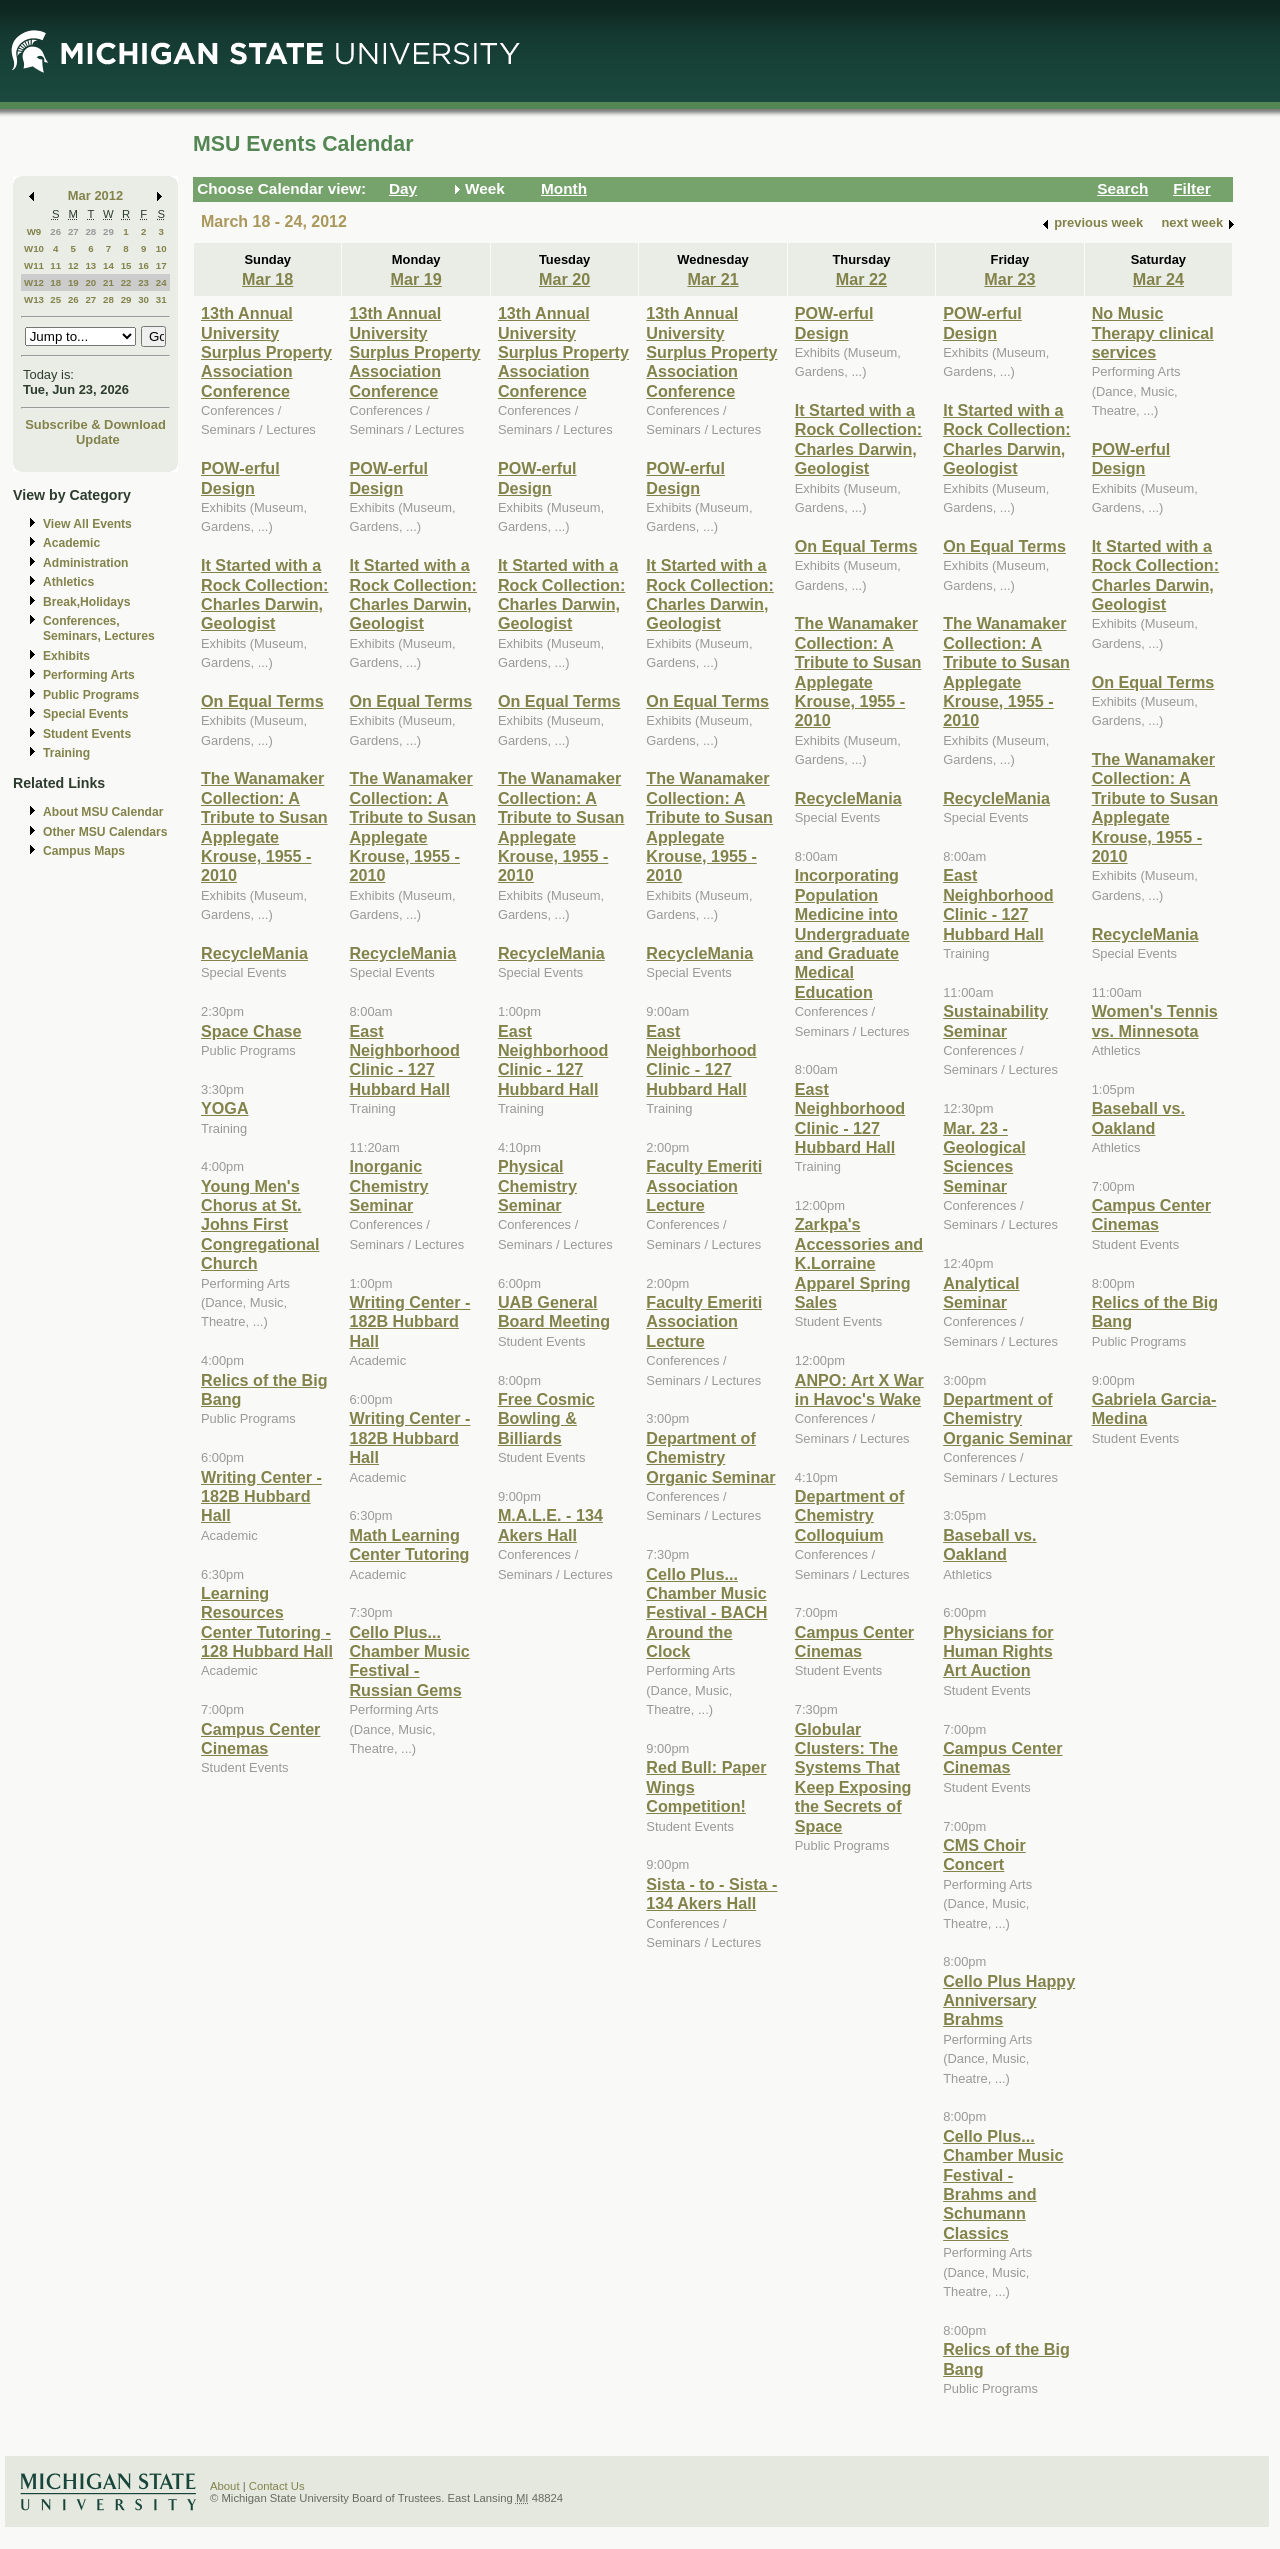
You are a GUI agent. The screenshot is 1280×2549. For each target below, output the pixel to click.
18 (55, 282)
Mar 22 (861, 279)
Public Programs (91, 695)
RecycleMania (254, 953)
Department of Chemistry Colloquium (850, 1515)
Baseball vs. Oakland (989, 1544)
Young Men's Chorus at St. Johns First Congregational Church (260, 1225)
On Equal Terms (262, 701)
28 (90, 231)
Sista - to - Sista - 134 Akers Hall (711, 1893)
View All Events (87, 524)
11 (55, 265)
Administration (85, 563)
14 (108, 265)
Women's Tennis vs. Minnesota (1155, 1020)
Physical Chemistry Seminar (537, 1185)
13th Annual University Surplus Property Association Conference (266, 352)
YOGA (225, 1108)
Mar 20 (564, 279)
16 (143, 265)
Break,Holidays (87, 602)
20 (90, 282)
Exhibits (66, 656)
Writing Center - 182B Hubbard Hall (261, 1496)
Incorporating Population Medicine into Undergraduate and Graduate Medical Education (852, 933)
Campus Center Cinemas (260, 1738)
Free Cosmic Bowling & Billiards (546, 1418)
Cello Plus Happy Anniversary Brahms (1009, 2000)
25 (55, 299)
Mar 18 (267, 279)
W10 (34, 248)
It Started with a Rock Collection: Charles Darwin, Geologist (264, 594)
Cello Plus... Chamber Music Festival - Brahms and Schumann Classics (1003, 2184)
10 (161, 248)
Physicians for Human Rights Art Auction (998, 1651)
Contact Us (277, 2486)
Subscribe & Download (95, 424)
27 (73, 231)
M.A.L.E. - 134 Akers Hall (550, 1524)
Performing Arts (89, 675)
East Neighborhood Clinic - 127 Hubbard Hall (404, 1060)
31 (161, 299)
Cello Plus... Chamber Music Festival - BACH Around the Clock (706, 1613)
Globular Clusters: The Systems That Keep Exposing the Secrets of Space (853, 1777)
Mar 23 (1009, 279)
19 (73, 282)
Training (66, 753)
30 (143, 299)
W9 (34, 231)
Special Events (85, 714)
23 (143, 282)
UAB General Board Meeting (554, 1311)
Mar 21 (712, 279)
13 (90, 265)
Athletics (68, 582)
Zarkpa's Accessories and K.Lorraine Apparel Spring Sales (859, 1263)
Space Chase (251, 1031)
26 (55, 231)
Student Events (87, 734)
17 (161, 265)
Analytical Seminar (981, 1292)
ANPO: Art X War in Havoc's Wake (859, 1389)
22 (126, 282)
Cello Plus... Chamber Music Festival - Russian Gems (409, 1661)
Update (98, 439)
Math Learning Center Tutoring (409, 1544)
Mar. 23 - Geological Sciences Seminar (984, 1157)
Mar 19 (416, 279)
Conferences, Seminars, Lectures (99, 628)
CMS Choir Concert (984, 1854)
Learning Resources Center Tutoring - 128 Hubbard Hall (267, 1622)
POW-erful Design (240, 477)
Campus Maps (84, 851)
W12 (34, 282)
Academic (71, 543)
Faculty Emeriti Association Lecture (704, 1185)
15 (126, 265)
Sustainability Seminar (995, 1020)
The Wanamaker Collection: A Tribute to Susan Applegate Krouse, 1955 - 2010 (264, 826)
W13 (34, 299)
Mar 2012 (95, 195)
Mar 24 (1158, 279)
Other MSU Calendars (105, 832)
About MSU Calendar (103, 812)
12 (73, 265)
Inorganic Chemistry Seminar (388, 1185)
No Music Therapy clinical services (1153, 332)
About (225, 2486)
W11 (34, 265)
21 (108, 282)
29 (108, 231)
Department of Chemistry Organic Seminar (710, 1457)
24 (161, 282)
